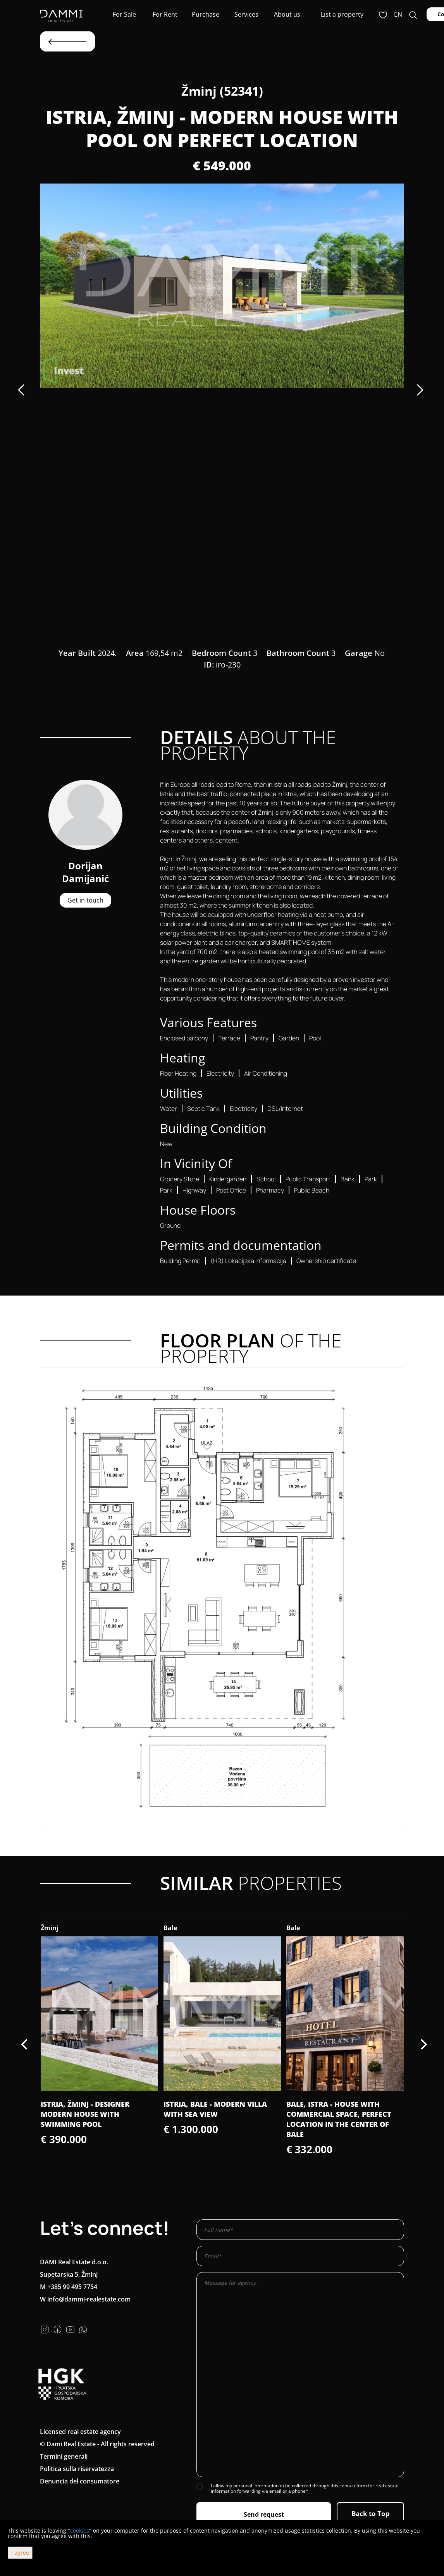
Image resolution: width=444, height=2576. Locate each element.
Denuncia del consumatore (79, 2481)
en (398, 14)
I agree (20, 2552)
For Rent (165, 14)
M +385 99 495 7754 (68, 2287)
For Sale (124, 14)
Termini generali (64, 2456)
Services (246, 14)
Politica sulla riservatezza (77, 2468)
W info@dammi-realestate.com (85, 2299)
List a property (342, 14)
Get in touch (85, 900)
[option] (222, 286)
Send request (264, 2514)
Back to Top (370, 2513)
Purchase (205, 14)
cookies (79, 2530)
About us (287, 14)
